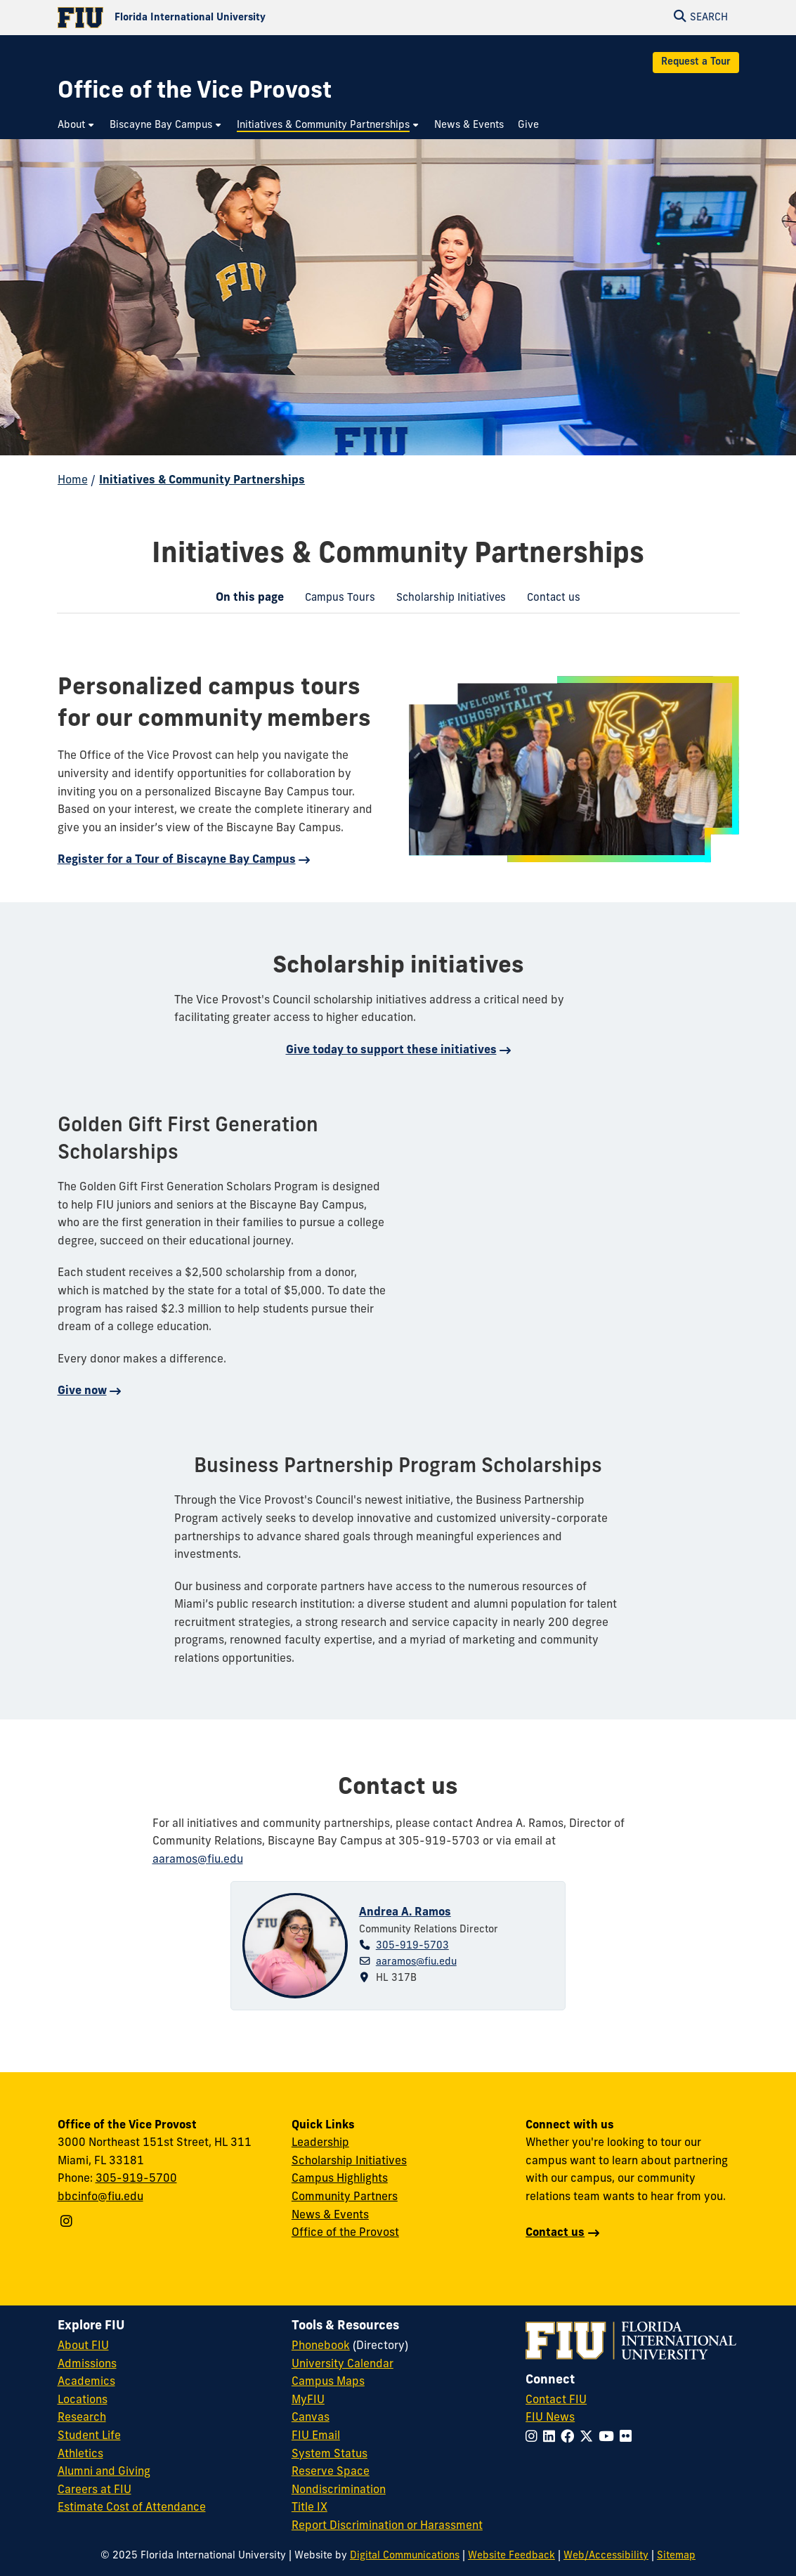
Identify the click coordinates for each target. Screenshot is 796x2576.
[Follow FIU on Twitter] (589, 2438)
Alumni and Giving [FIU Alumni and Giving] (104, 2472)
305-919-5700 (136, 2179)
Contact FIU (556, 2400)
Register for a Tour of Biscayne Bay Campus (177, 860)
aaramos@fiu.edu (416, 1962)
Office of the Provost (345, 2233)
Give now (82, 1391)
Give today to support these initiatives (391, 1050)
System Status (329, 2454)
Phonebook (321, 2346)
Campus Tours (334, 600)
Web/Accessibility (605, 2556)
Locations (82, 2400)
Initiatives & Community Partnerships (202, 480)
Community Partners (345, 2197)
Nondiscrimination (339, 2490)
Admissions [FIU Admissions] (87, 2364)
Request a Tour (696, 62)
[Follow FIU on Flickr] (628, 2438)
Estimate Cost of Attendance (132, 2507)
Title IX (309, 2507)
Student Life (89, 2436)
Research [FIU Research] (82, 2418)
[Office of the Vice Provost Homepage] (195, 92)
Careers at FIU (94, 2490)
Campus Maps (328, 2382)
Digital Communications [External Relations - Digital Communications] (404, 2556)
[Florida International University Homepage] (228, 17)
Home (73, 480)
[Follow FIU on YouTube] (609, 2438)
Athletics (80, 2454)
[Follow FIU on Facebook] (570, 2438)
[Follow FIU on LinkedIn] (552, 2438)
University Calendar (342, 2364)
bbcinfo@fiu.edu (100, 2197)
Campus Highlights (340, 2179)
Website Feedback (511, 2556)
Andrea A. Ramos (405, 1912)
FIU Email (316, 2436)
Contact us (548, 600)
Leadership (320, 2143)
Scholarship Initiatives (446, 600)
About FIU (83, 2346)
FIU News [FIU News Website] (550, 2418)
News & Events (330, 2215)
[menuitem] (77, 125)
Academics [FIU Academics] (86, 2382)
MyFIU (308, 2400)
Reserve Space (331, 2472)
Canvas (311, 2418)
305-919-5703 (412, 1946)
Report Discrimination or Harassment (387, 2526)
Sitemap (676, 2556)
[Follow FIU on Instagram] (534, 2438)
